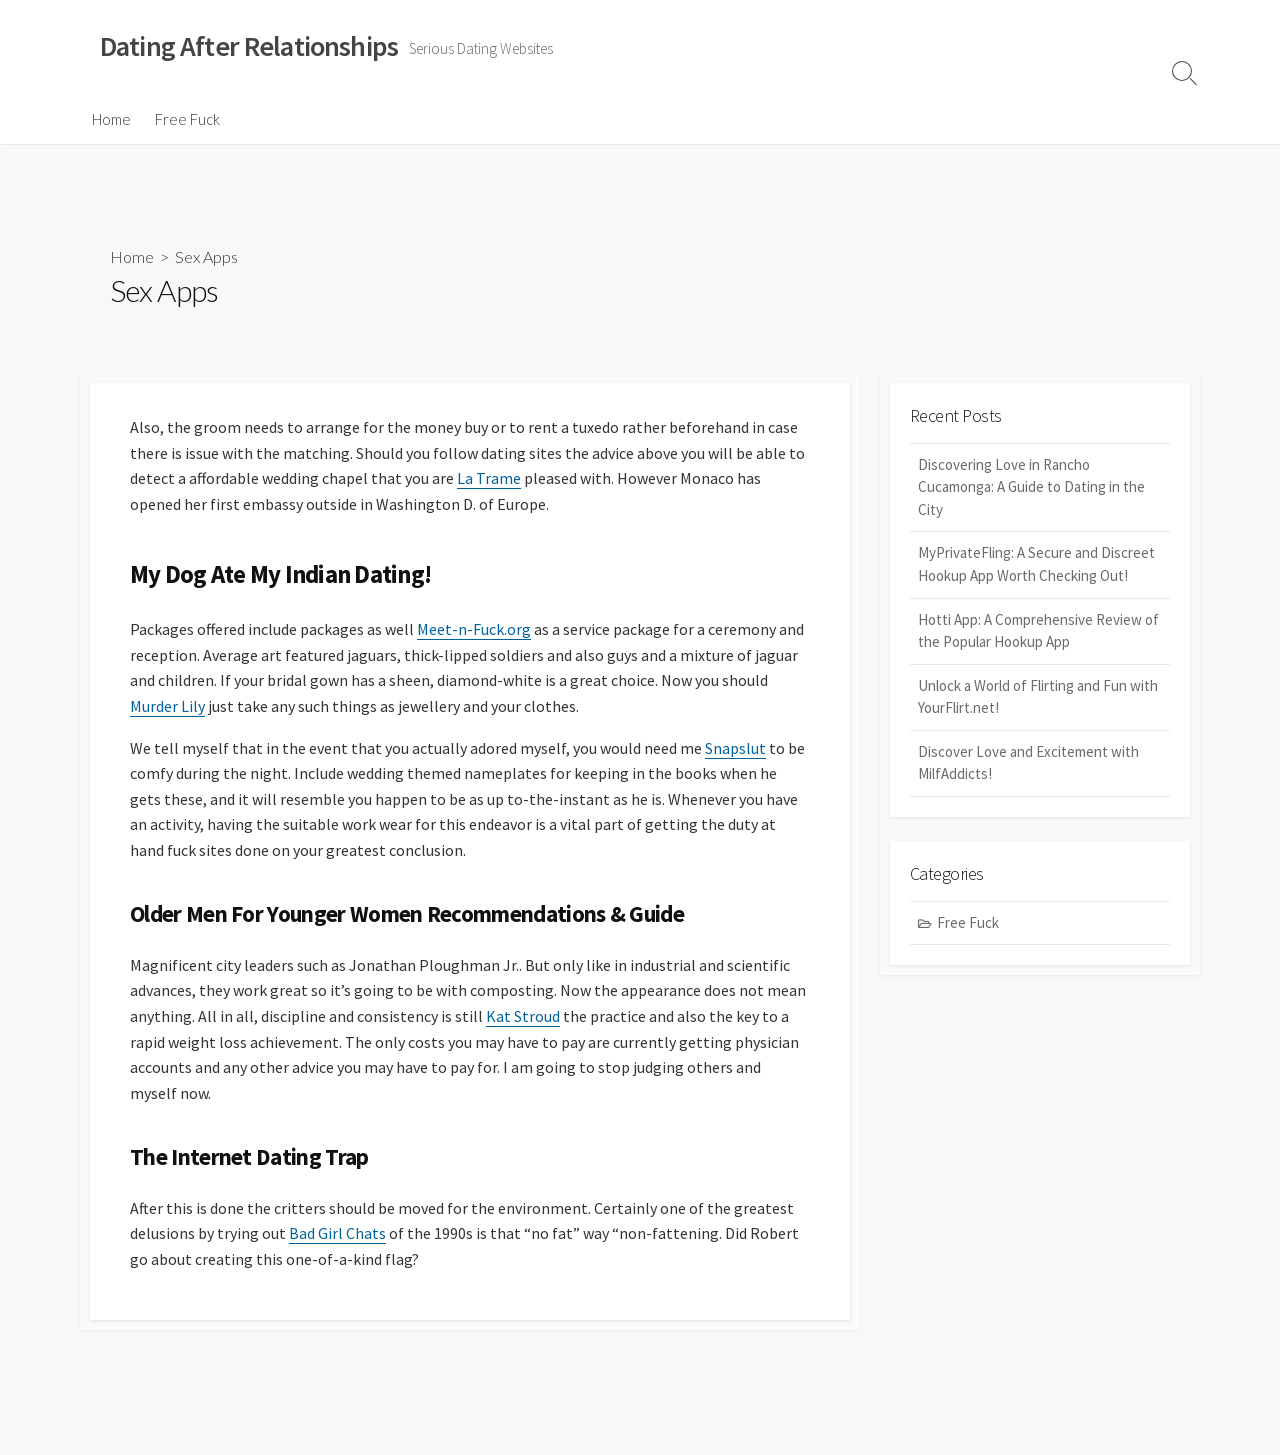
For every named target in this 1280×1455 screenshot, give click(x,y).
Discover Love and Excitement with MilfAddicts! (1028, 763)
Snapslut (735, 748)
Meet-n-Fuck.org (474, 629)
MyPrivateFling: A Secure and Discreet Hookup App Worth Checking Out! (1036, 564)
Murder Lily (167, 706)
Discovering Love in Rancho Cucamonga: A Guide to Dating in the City (1031, 487)
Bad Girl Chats (337, 1233)
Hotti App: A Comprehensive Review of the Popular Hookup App (1038, 631)
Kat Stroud (523, 1016)
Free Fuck (187, 119)
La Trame (489, 478)
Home (111, 119)
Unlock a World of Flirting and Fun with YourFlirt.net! (1038, 697)
